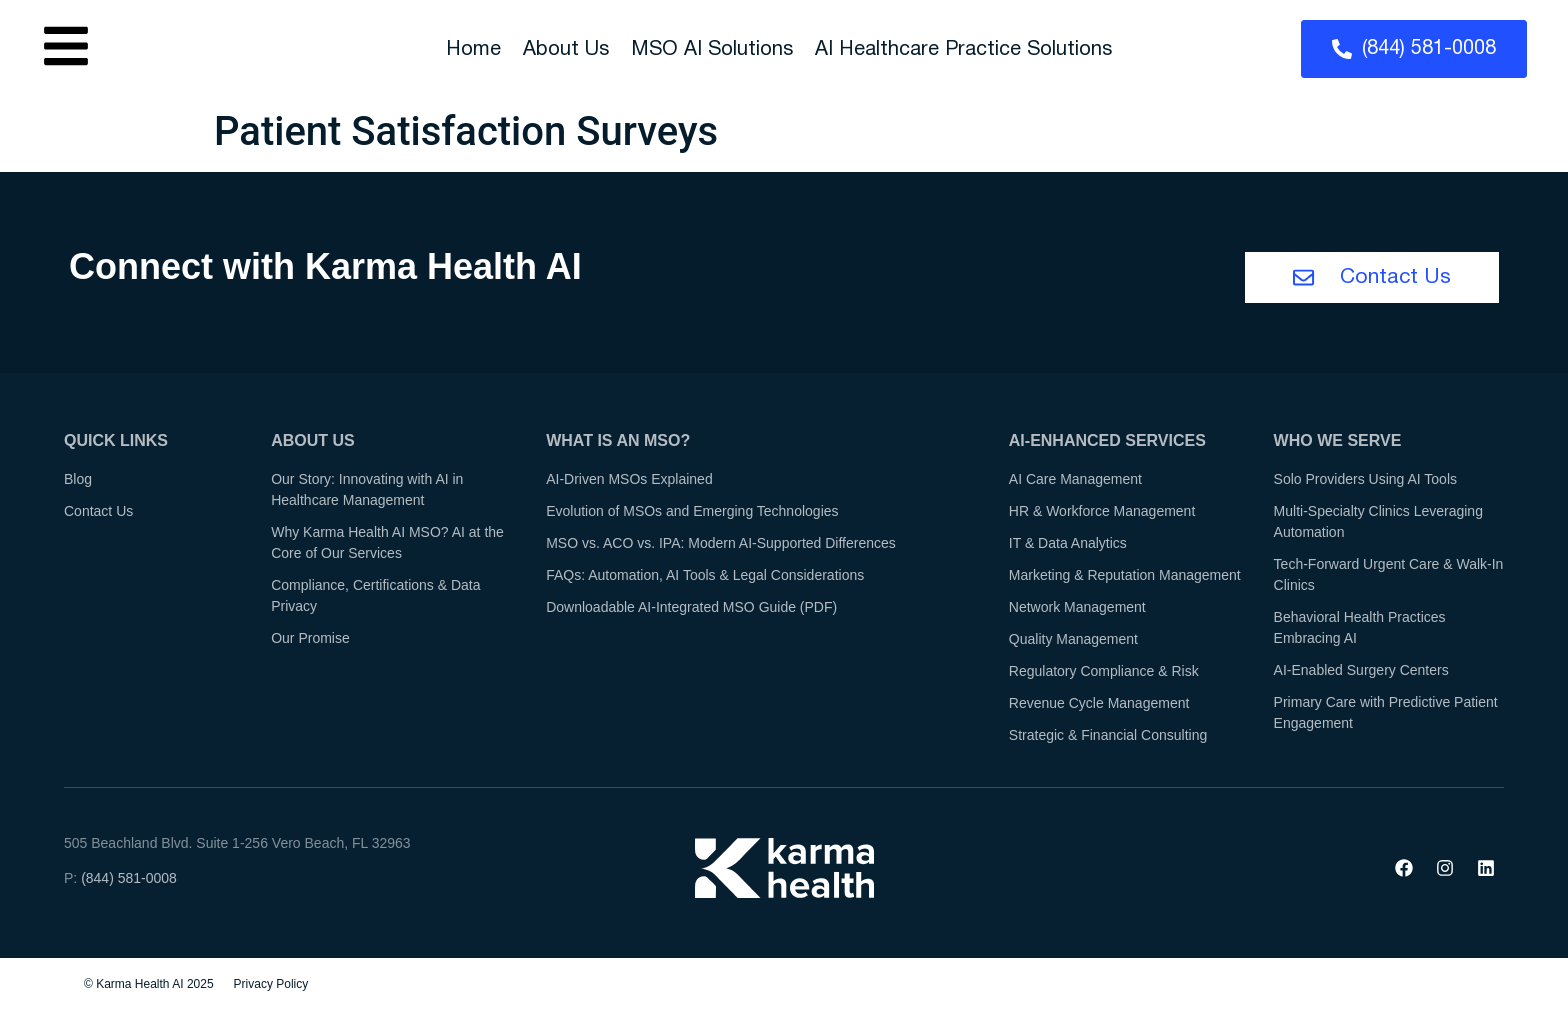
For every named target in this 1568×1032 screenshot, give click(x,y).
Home (473, 50)
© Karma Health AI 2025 (149, 986)
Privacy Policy (271, 986)
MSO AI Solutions (712, 50)
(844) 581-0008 (129, 880)
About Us (566, 50)
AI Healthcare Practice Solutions (963, 50)
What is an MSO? (618, 442)
